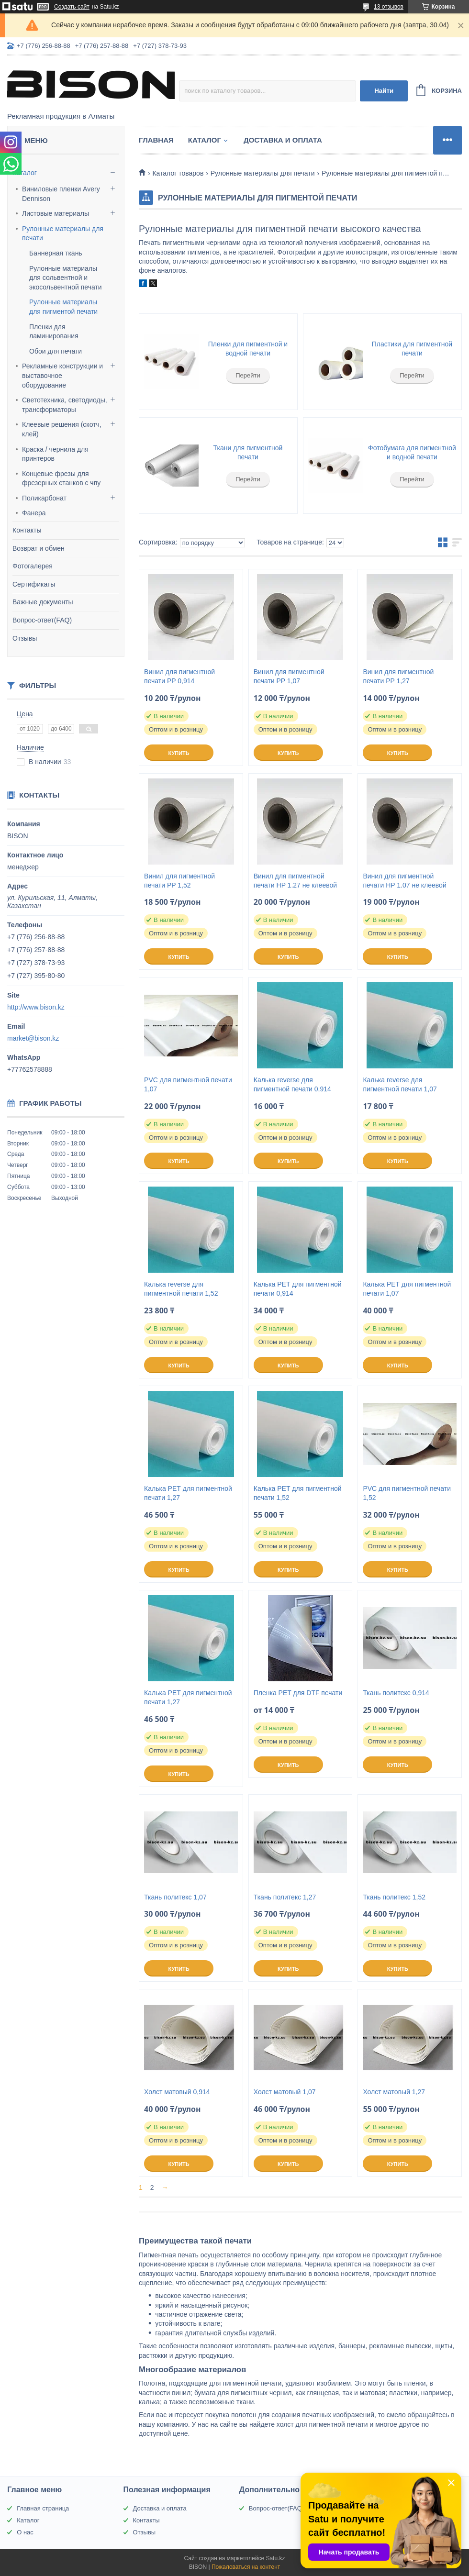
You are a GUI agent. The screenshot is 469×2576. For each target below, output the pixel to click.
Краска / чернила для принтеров (55, 454)
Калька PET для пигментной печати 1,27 (188, 1697)
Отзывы (24, 638)
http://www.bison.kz (36, 1007)
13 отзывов (388, 6)
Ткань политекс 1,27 (285, 1897)
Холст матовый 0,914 (177, 2092)
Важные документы (42, 602)
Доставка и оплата (283, 140)
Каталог (24, 173)
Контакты (26, 530)
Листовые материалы (55, 213)
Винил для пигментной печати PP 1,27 (398, 676)
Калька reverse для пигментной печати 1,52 (181, 1288)
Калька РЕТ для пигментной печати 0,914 (298, 1288)
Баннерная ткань (55, 253)
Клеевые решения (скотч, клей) (61, 429)
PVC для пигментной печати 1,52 (407, 1493)
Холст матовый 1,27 (394, 2092)
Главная (156, 140)
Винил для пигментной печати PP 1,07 (289, 676)
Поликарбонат (44, 498)
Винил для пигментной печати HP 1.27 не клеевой (295, 880)
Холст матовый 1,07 (285, 2092)
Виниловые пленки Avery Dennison (61, 193)
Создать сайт (71, 6)
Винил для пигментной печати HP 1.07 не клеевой (404, 880)
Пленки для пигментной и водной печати (248, 348)
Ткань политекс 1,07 (175, 1897)
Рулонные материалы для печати (62, 233)
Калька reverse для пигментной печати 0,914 (292, 1084)
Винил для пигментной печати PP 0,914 (179, 676)
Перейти (247, 375)
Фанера (34, 513)
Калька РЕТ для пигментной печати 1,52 (298, 1493)
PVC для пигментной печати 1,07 (188, 1084)
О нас (25, 2532)
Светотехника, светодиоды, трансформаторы (64, 404)
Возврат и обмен (38, 548)
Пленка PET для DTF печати (298, 1693)
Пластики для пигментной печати (412, 348)
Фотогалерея (32, 566)
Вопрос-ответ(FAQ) (42, 620)
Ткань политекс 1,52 (394, 1897)
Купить (178, 753)
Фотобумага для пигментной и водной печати (412, 452)
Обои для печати (55, 351)
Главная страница (43, 2508)
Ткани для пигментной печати (248, 452)
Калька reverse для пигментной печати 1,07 (399, 1084)
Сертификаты (33, 584)
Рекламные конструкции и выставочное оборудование (62, 375)
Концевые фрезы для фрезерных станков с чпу (61, 478)
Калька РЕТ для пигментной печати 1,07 (407, 1288)
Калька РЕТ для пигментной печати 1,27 (188, 1493)
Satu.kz (275, 2558)
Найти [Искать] (383, 90)
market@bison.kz (33, 1038)
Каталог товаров (177, 173)
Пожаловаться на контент (246, 2567)
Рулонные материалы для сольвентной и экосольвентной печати (65, 278)
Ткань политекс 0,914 (396, 1693)
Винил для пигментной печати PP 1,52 (179, 880)
